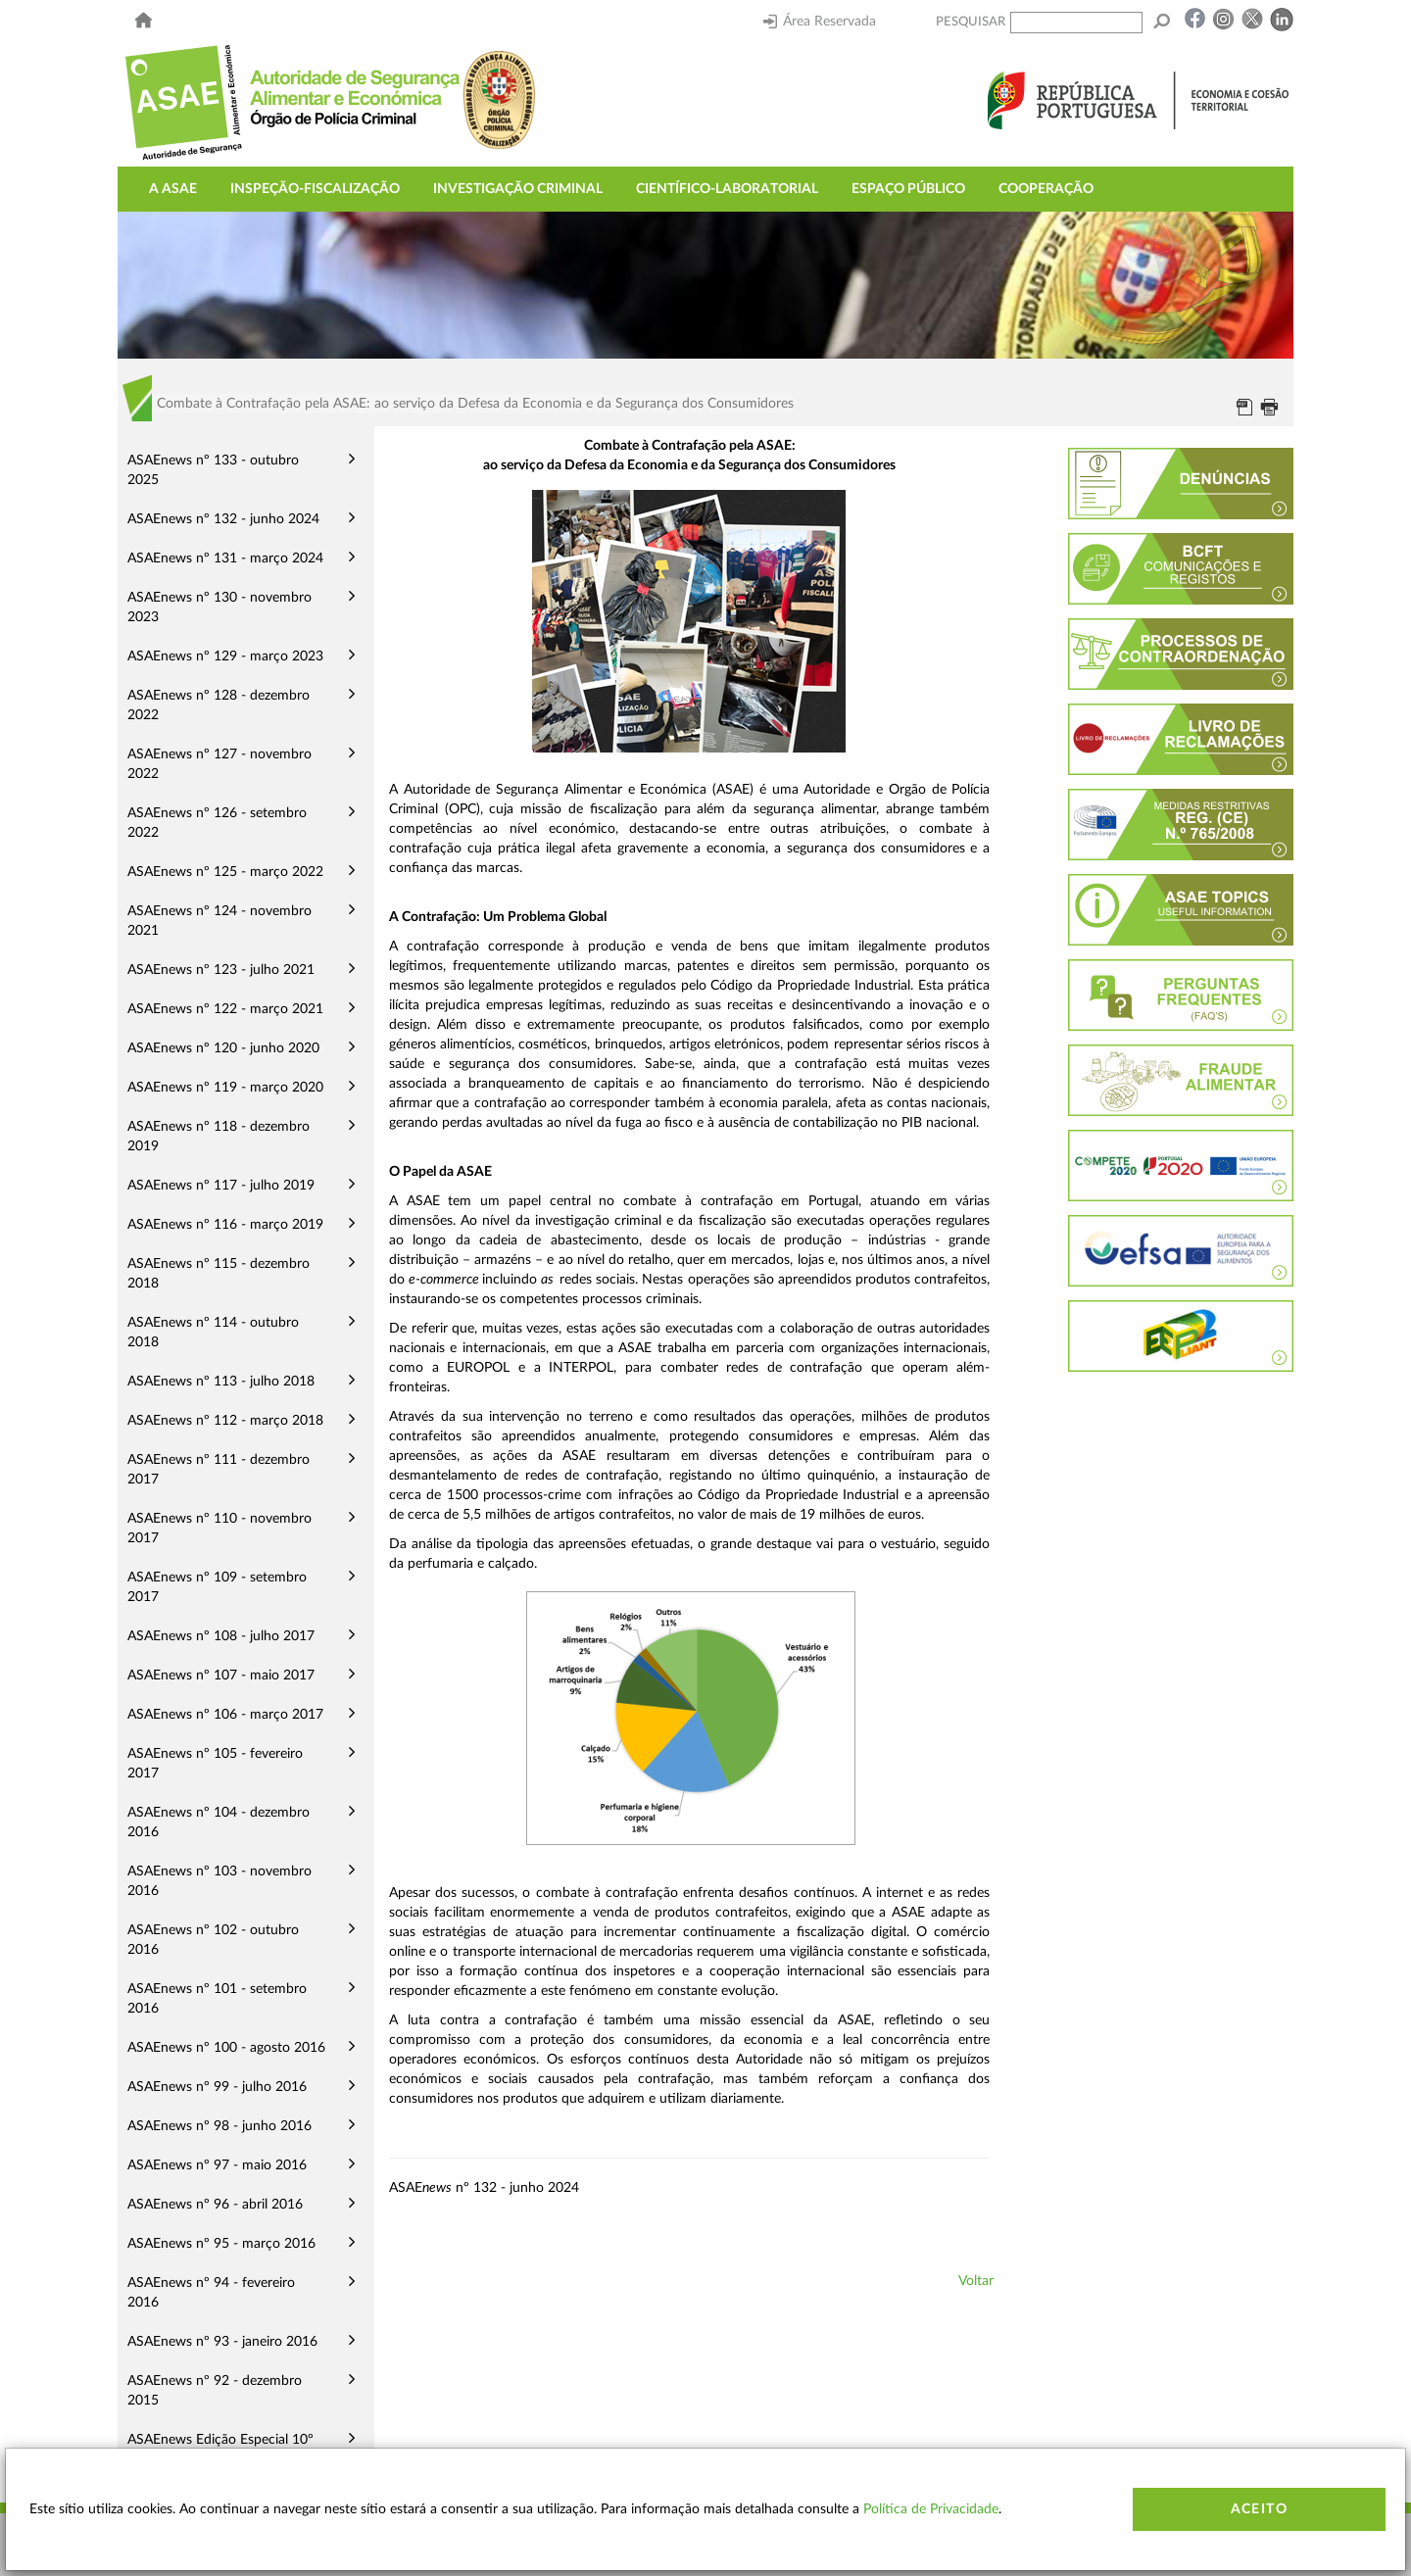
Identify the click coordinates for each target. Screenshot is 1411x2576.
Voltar (976, 2281)
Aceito (1259, 2509)
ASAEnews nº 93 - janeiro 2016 (222, 2342)
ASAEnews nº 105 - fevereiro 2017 (215, 1763)
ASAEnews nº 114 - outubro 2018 (213, 1332)
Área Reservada (819, 21)
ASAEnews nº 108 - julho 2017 (221, 1636)
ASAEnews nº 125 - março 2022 (225, 872)
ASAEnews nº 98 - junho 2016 (219, 2126)
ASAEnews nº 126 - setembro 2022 (217, 823)
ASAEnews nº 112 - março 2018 (225, 1421)
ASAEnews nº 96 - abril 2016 (215, 2204)
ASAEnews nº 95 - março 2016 (221, 2244)
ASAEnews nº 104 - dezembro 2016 (218, 1822)
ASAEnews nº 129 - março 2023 (225, 656)
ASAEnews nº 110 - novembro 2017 (219, 1528)
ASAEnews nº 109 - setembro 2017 (217, 1587)
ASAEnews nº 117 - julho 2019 (221, 1185)
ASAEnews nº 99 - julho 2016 (217, 2087)
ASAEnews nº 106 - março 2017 (225, 1715)
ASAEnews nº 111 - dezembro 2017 (218, 1469)
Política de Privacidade (930, 2509)
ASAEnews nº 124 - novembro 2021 (219, 921)
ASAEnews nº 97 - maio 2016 (217, 2165)
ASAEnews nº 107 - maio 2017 (221, 1675)
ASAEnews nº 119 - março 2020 (225, 1087)
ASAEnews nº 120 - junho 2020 (223, 1048)
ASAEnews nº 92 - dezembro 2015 (214, 2390)
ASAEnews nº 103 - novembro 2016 (219, 1881)
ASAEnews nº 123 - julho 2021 (221, 970)
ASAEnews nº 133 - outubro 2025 (213, 470)
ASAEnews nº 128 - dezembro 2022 (218, 705)
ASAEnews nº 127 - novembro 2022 (219, 764)
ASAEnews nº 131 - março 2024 (225, 558)
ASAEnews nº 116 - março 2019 (225, 1225)
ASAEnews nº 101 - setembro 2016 (217, 1999)
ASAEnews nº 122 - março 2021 (225, 1009)
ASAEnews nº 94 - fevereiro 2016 (211, 2292)
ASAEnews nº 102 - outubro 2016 (213, 1940)
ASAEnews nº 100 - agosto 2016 (226, 2048)
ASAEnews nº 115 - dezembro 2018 (218, 1273)
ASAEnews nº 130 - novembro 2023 (219, 607)
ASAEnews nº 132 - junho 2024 (223, 519)
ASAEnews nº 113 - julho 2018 (221, 1381)
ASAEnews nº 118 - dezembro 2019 (218, 1136)
